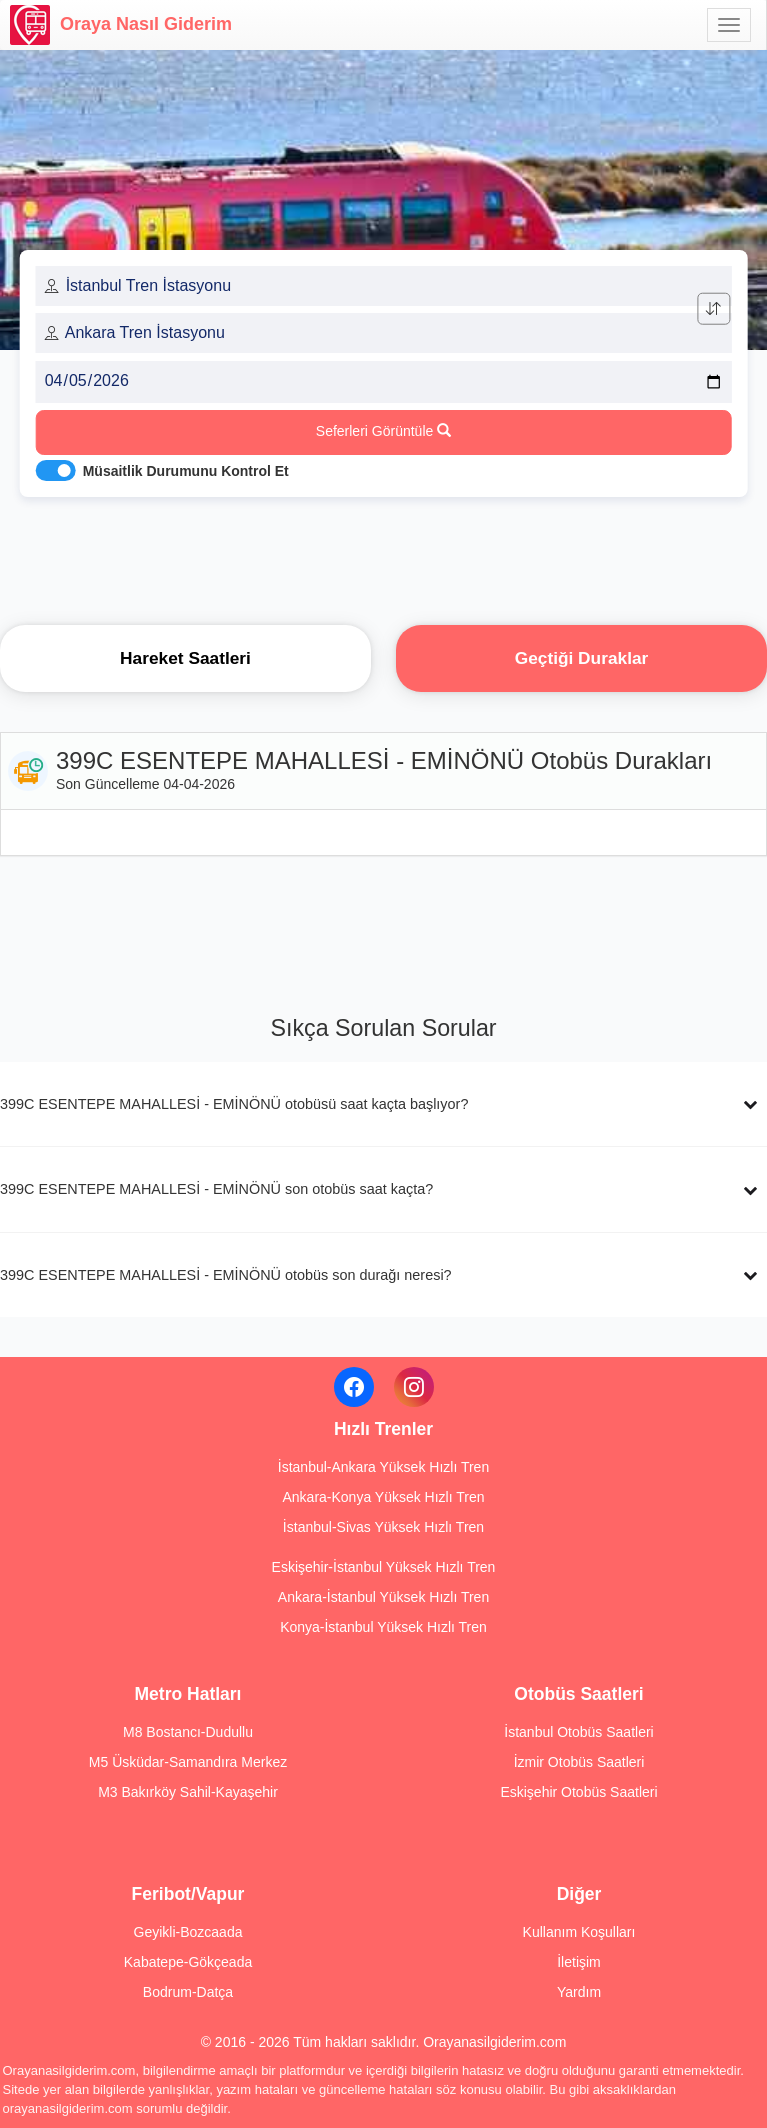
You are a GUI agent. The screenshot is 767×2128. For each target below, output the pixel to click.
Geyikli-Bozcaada (188, 1932)
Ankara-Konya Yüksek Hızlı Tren (383, 1497)
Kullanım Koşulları (579, 1932)
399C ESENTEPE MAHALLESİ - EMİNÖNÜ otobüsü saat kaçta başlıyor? (234, 1104)
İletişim (579, 1962)
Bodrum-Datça (188, 1992)
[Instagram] (414, 1387)
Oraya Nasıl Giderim (121, 25)
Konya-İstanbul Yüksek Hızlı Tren (383, 1627)
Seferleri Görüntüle (383, 431)
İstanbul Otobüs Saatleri (578, 1732)
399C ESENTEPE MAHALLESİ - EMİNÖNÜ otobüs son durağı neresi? (226, 1275)
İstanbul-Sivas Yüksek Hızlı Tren (383, 1527)
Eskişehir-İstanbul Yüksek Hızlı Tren (384, 1567)
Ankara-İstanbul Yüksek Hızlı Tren (383, 1597)
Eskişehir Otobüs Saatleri (578, 1792)
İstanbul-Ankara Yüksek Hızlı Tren (383, 1467)
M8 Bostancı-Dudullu (188, 1732)
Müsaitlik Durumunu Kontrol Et (186, 471)
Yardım (579, 1992)
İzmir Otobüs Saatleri (579, 1762)
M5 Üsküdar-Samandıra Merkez (188, 1762)
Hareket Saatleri (185, 658)
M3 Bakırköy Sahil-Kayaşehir (188, 1792)
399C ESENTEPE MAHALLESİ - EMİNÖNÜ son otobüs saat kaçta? (216, 1189)
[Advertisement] (384, 555)
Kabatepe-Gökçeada (188, 1962)
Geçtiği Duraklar (582, 658)
